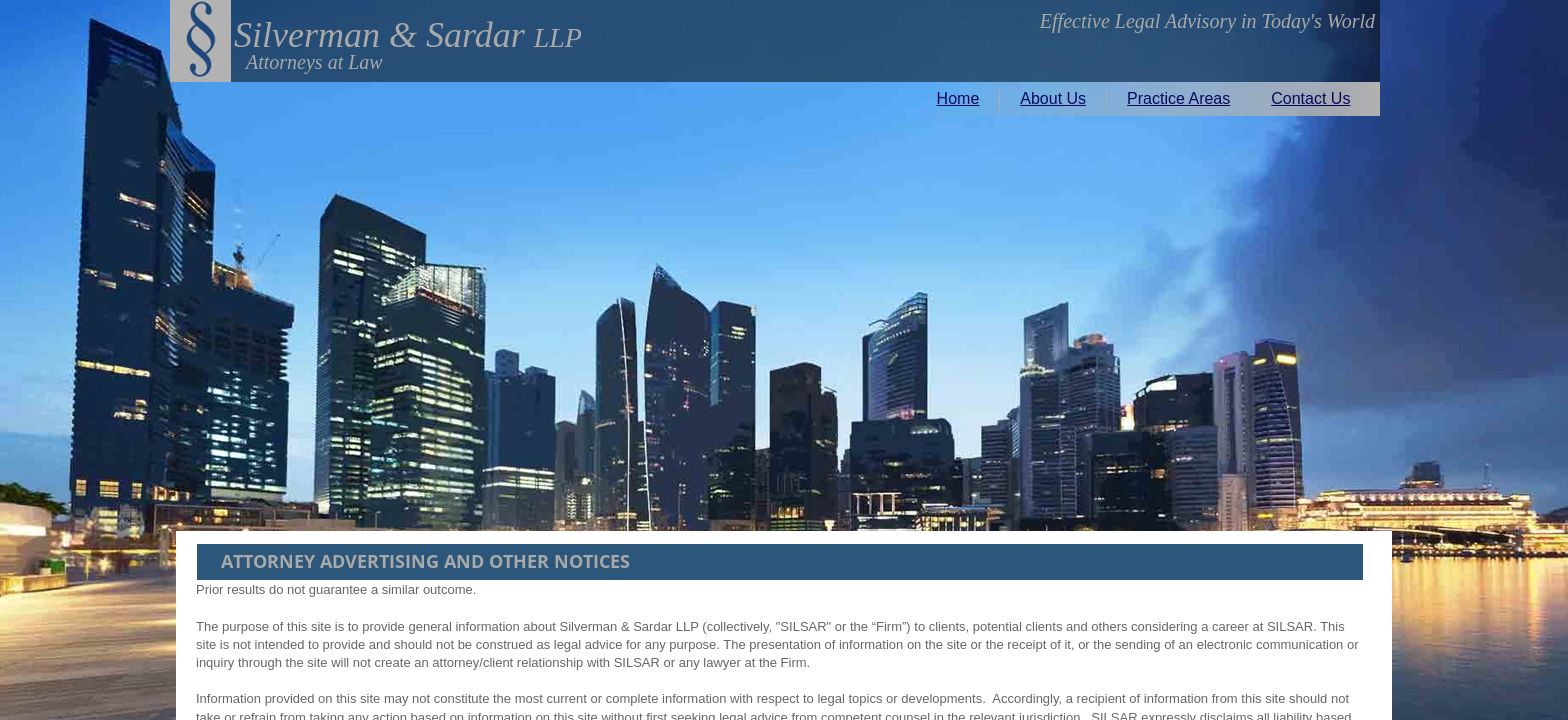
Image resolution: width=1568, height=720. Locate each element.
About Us (1053, 98)
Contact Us (1310, 98)
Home (958, 98)
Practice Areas (1178, 98)
